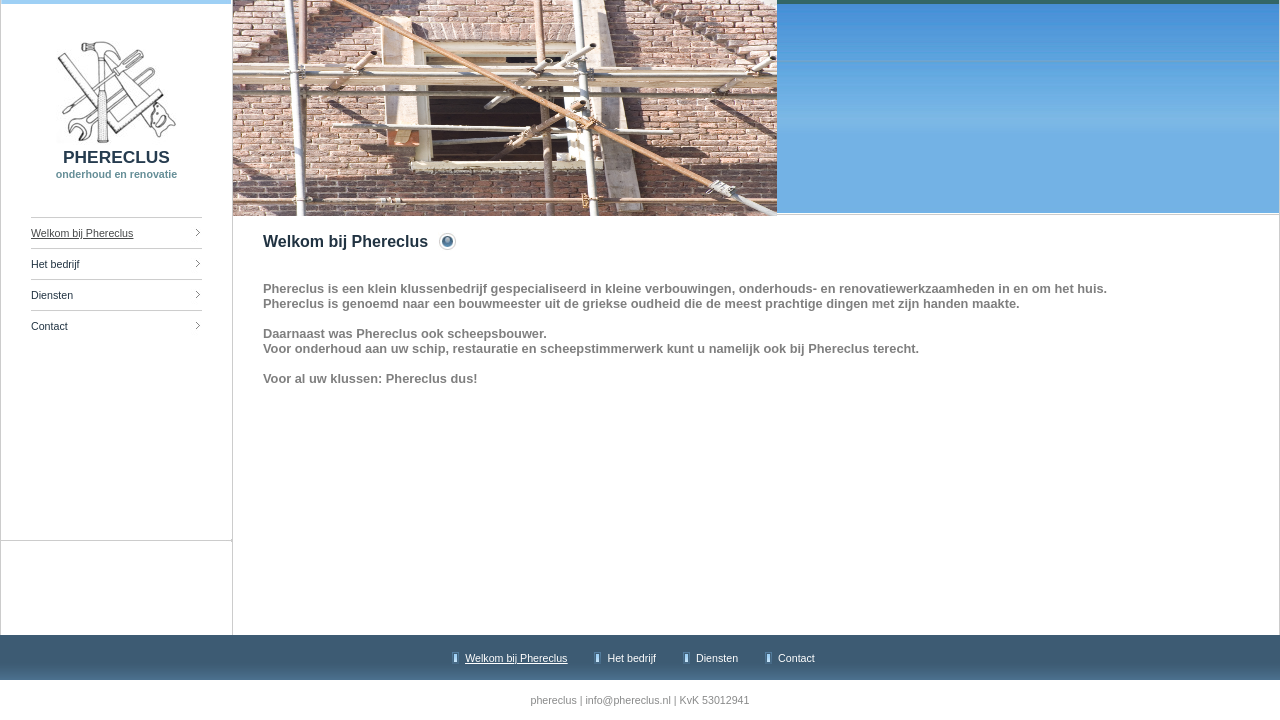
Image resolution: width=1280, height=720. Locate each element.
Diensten (52, 295)
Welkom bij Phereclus (82, 233)
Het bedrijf (55, 264)
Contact (49, 326)
